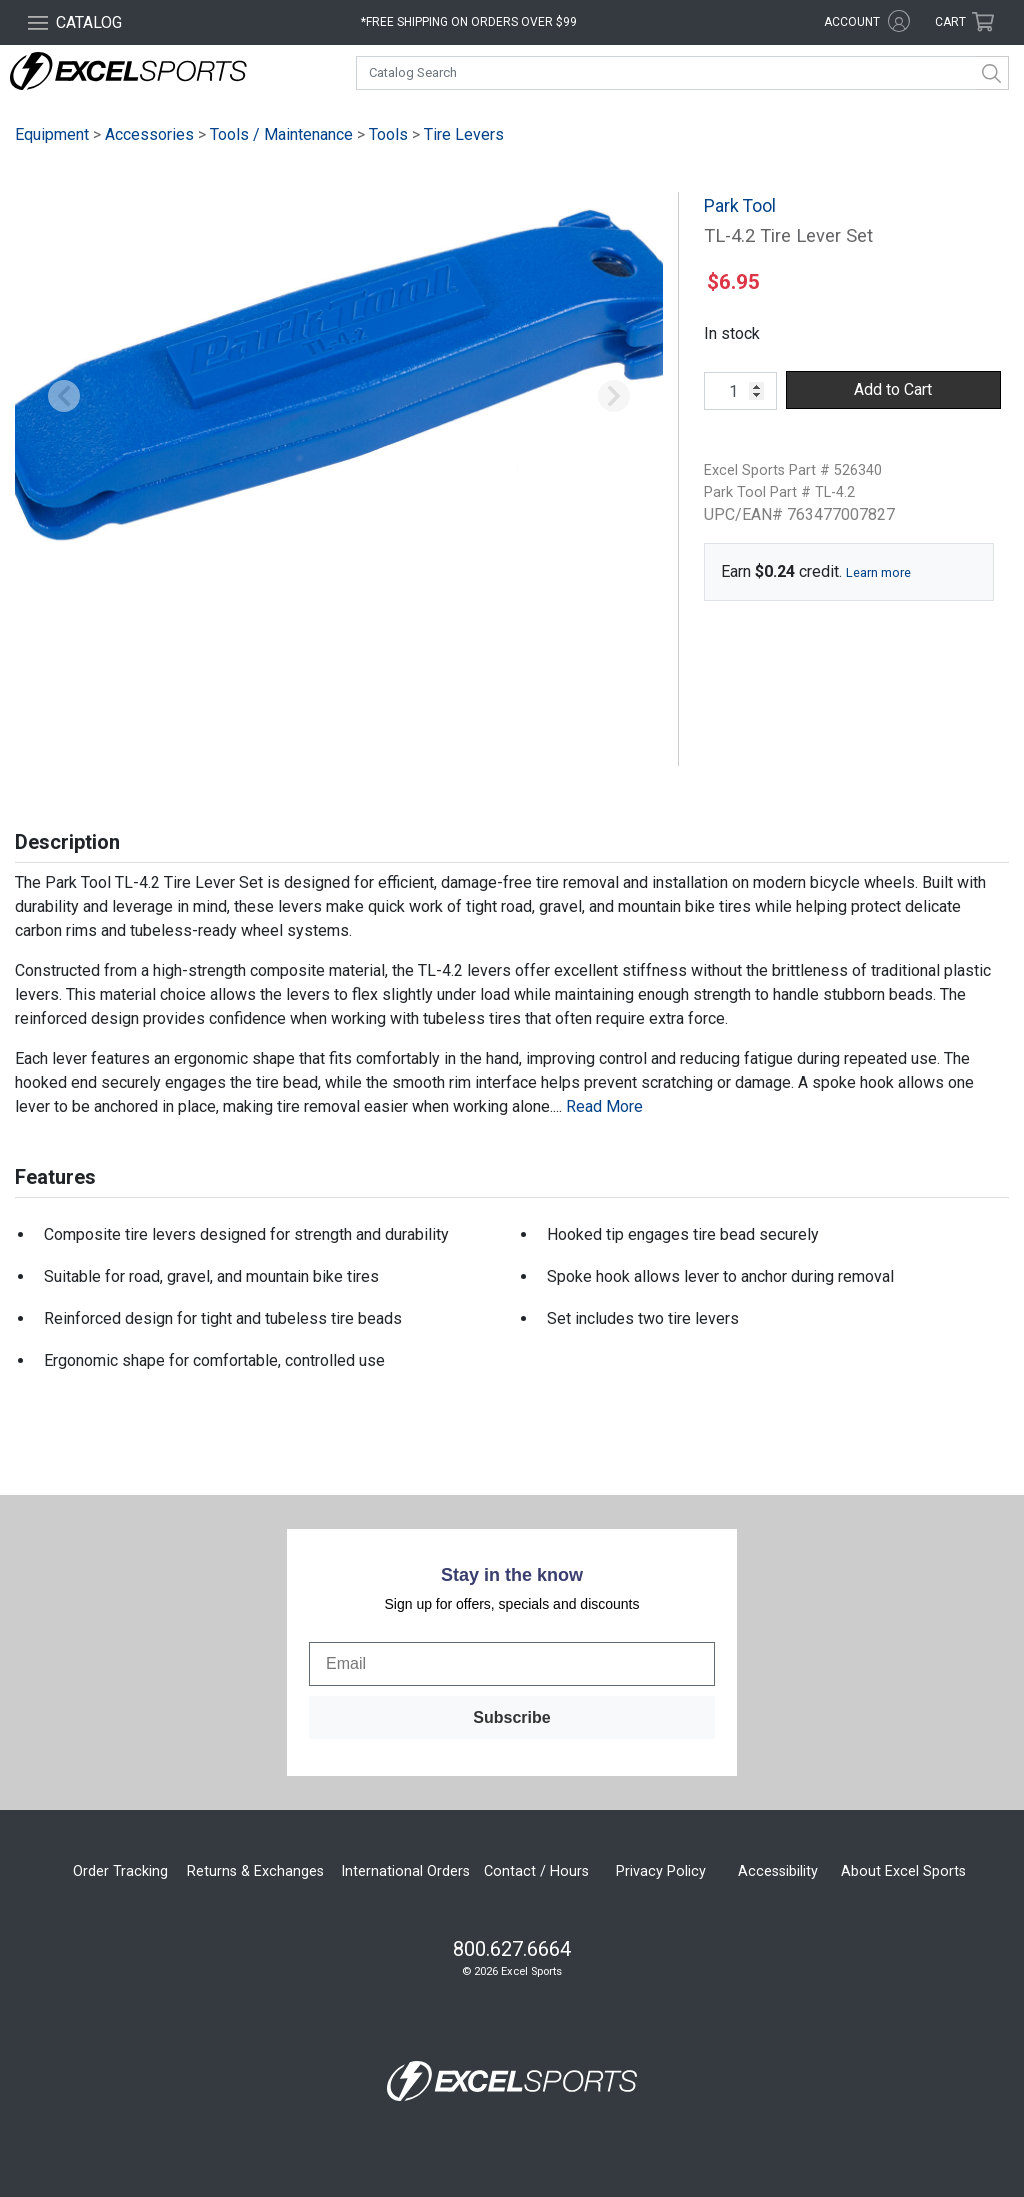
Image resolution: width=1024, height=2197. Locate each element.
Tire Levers (464, 134)
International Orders (405, 1871)
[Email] (512, 1664)
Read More (604, 1106)
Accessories (149, 134)
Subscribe (511, 1717)
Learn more (878, 572)
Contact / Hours (536, 1871)
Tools (388, 134)
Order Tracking (120, 1871)
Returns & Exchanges (255, 1871)
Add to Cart (893, 389)
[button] (63, 397)
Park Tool (740, 206)
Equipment (52, 134)
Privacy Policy (661, 1871)
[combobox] (682, 73)
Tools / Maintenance (281, 134)
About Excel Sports (903, 1871)
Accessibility (778, 1871)
